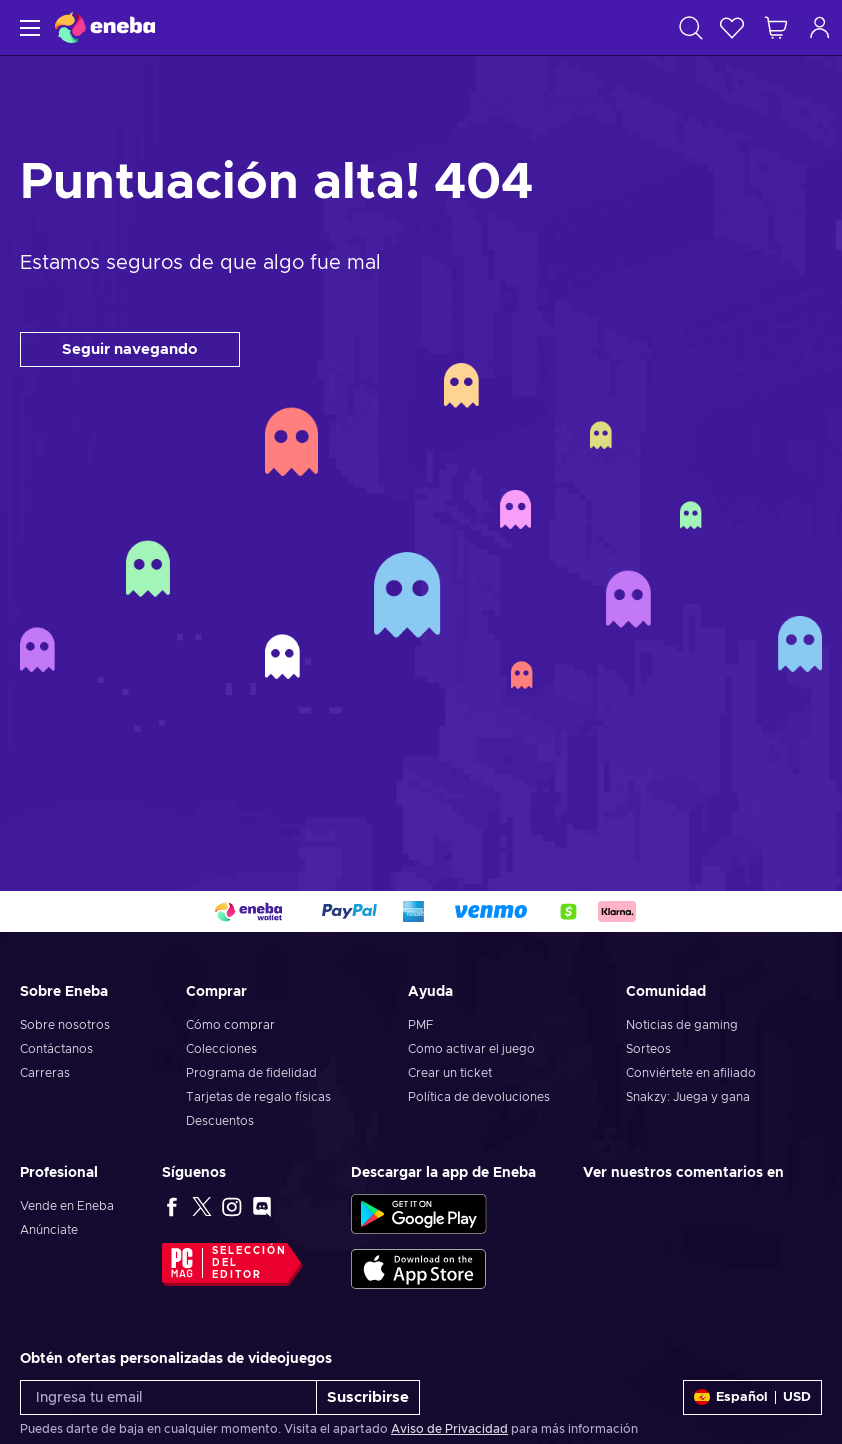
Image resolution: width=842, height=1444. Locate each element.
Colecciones (221, 1049)
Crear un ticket (450, 1073)
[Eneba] (105, 27)
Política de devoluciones (479, 1097)
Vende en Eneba (67, 1206)
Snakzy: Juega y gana (688, 1097)
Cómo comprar (230, 1025)
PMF (420, 1025)
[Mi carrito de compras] (776, 27)
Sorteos (648, 1049)
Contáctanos (56, 1049)
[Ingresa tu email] (168, 1397)
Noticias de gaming (682, 1025)
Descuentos (220, 1121)
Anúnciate (49, 1230)
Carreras (45, 1073)
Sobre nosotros (65, 1025)
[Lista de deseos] (732, 27)
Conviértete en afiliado (691, 1073)
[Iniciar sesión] (820, 27)
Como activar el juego (471, 1049)
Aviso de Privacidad (449, 1429)
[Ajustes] (752, 1397)
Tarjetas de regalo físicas (258, 1097)
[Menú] (27, 27)
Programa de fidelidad (251, 1073)
